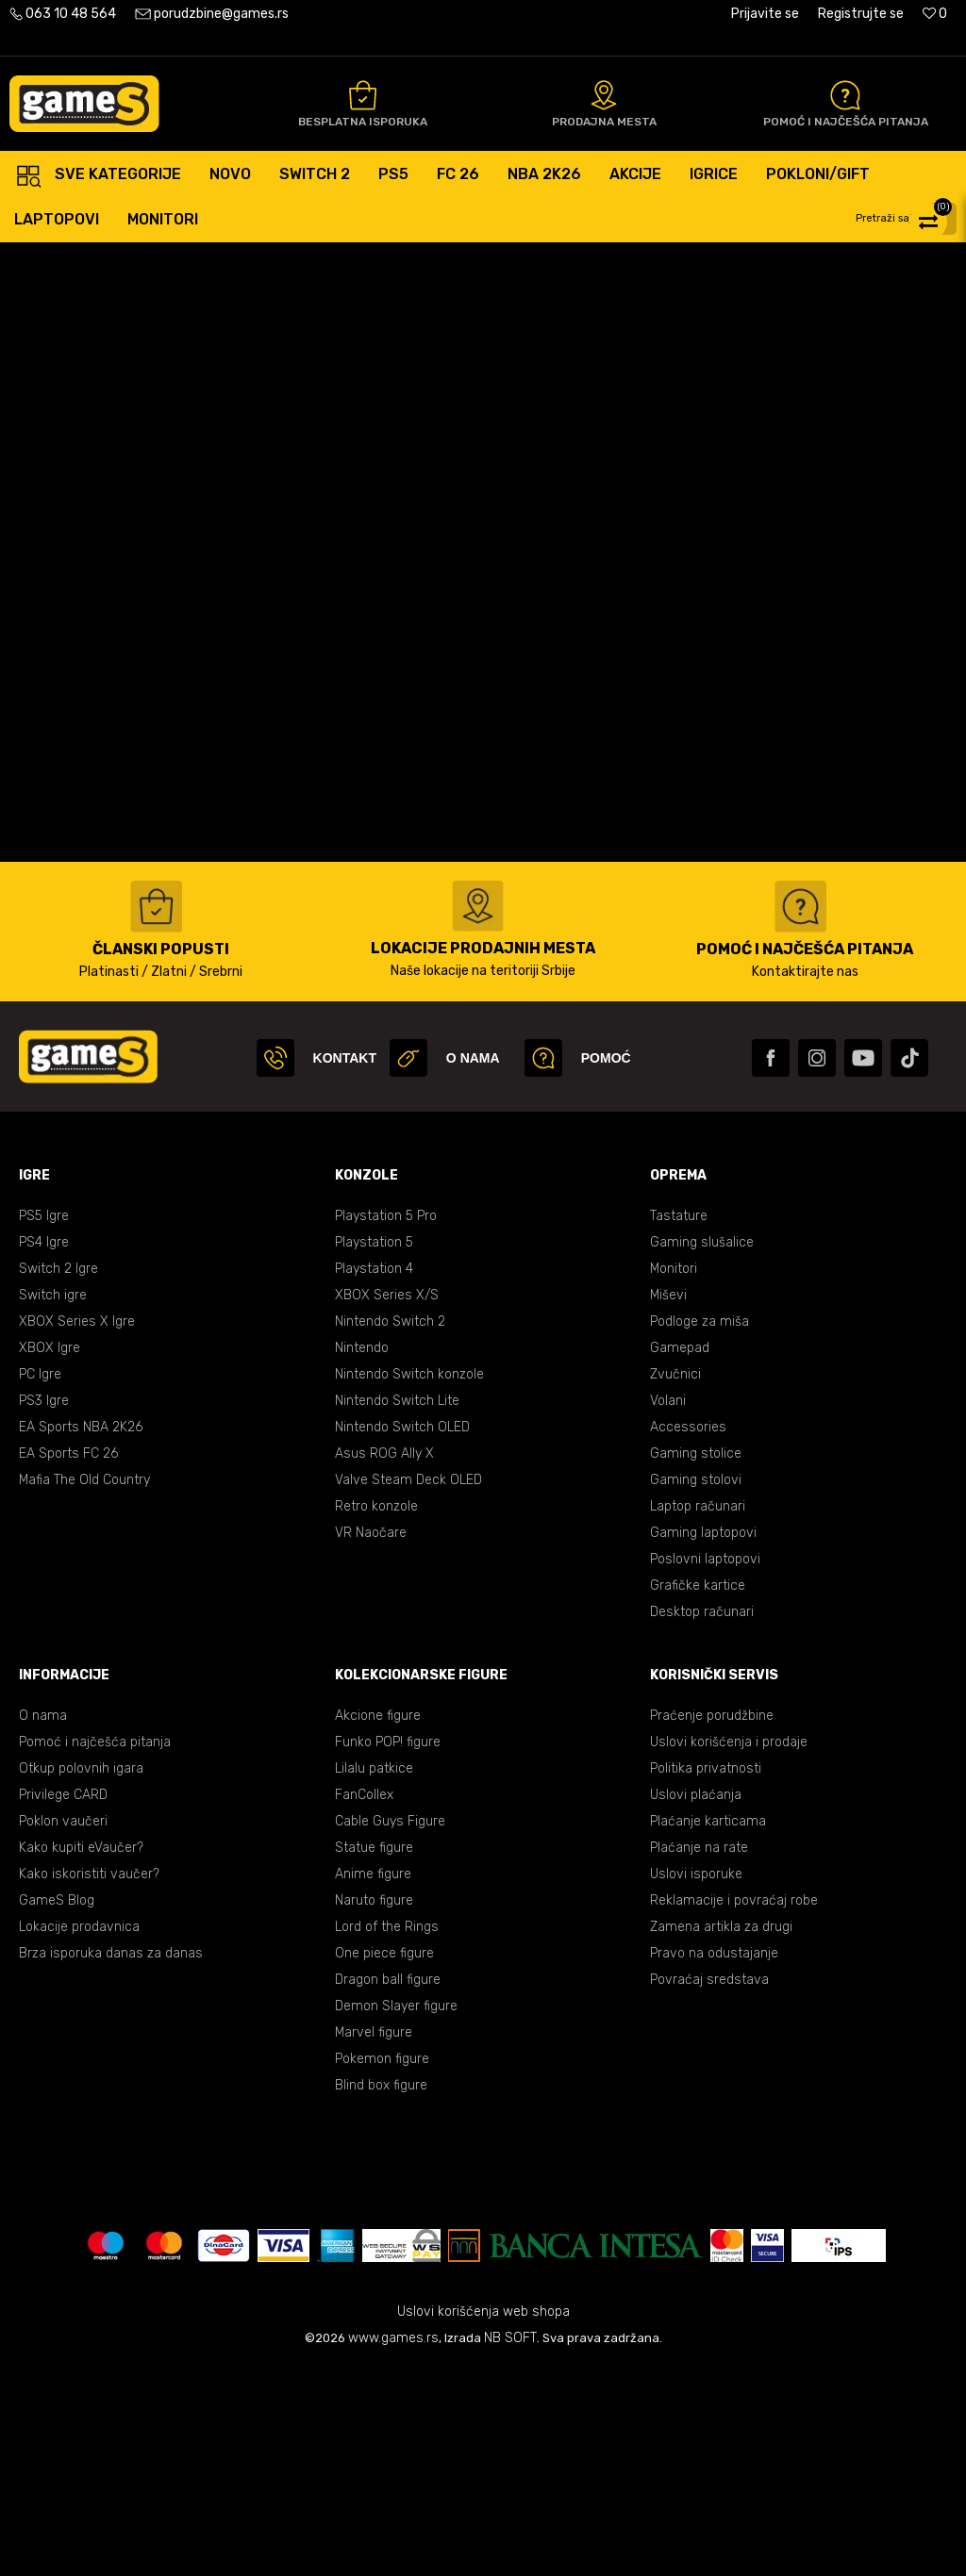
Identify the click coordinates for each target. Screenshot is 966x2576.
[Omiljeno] (935, 14)
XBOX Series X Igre (77, 1530)
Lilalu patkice (374, 1977)
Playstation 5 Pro (386, 1424)
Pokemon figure (382, 2267)
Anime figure (373, 2082)
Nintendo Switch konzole (409, 1583)
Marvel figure (373, 2241)
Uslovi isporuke (696, 2082)
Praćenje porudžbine (712, 1924)
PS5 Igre (44, 1424)
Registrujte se (861, 14)
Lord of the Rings (387, 2135)
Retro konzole (376, 1715)
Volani (668, 1609)
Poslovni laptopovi (705, 1767)
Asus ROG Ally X (384, 1662)
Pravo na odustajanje (714, 2162)
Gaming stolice (695, 1662)
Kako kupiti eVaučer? (81, 2056)
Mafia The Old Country (84, 1688)
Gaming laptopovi (703, 1741)
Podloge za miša (699, 1530)
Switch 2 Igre (58, 1477)
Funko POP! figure (388, 1950)
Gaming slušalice (702, 1451)
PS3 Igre (44, 1609)
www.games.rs (393, 2546)
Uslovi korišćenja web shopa (483, 2520)
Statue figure (374, 2056)
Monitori (673, 1477)
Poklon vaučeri (63, 2030)
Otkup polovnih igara (81, 1977)
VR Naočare (371, 1741)
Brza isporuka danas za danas (111, 2162)
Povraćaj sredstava (709, 2188)
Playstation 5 (374, 1451)
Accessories (688, 1635)
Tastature (679, 1424)
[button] (908, 218)
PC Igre (40, 1583)
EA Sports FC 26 (68, 1662)
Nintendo (362, 1556)
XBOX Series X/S (387, 1503)
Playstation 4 (374, 1477)
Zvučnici (675, 1583)
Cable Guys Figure (390, 2030)
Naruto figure (374, 2109)
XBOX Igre (49, 1556)
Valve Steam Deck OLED (408, 1688)
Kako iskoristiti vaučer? (89, 2082)
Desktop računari (702, 1820)
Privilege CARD (63, 2003)
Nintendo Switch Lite (397, 1609)
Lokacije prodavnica (79, 2135)
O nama (43, 1924)
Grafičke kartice (697, 1794)
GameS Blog (56, 2109)
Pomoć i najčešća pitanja (95, 1950)
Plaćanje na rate (699, 2056)
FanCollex (364, 2003)
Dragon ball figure (388, 2188)
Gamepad (679, 1556)
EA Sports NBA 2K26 (80, 1635)
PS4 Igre (44, 1451)
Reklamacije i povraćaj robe (734, 2109)
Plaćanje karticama (708, 2030)
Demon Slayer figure (396, 2214)
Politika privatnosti (705, 1977)
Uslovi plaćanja (695, 2003)
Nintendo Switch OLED (402, 1635)
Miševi (668, 1503)
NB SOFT (510, 2546)
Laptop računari (697, 1715)
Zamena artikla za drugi (721, 2135)
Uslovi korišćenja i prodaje (729, 1950)
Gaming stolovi (695, 1688)
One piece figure (384, 2162)
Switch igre (53, 1503)
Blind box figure (381, 2294)
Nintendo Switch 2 (390, 1530)
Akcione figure (378, 1924)
